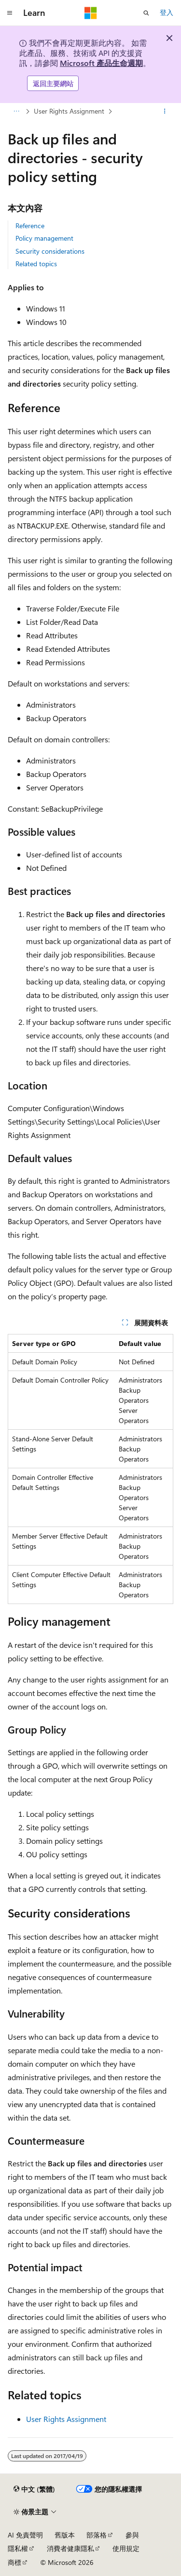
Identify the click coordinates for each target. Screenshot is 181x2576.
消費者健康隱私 (70, 2548)
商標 (14, 2562)
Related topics (36, 263)
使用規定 (125, 2548)
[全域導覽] (9, 13)
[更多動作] (164, 111)
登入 (166, 12)
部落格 (96, 2534)
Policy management (44, 238)
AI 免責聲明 (25, 2534)
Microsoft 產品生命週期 (101, 63)
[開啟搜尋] (146, 13)
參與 (132, 2534)
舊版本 (65, 2534)
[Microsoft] (90, 13)
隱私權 (18, 2548)
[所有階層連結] (16, 111)
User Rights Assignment (69, 111)
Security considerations (49, 251)
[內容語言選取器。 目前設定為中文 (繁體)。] (34, 2489)
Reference (29, 225)
